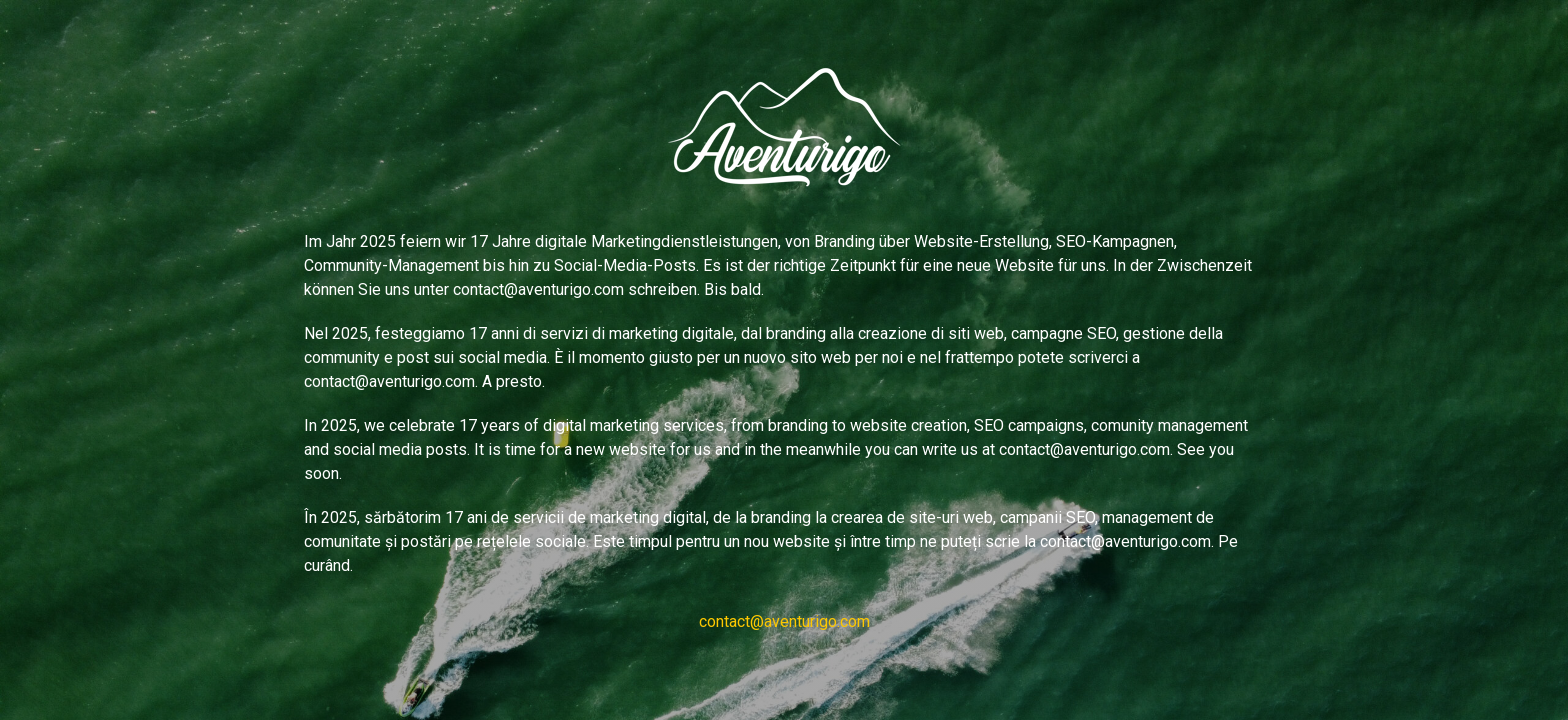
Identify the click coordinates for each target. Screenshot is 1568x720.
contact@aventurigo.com (784, 621)
